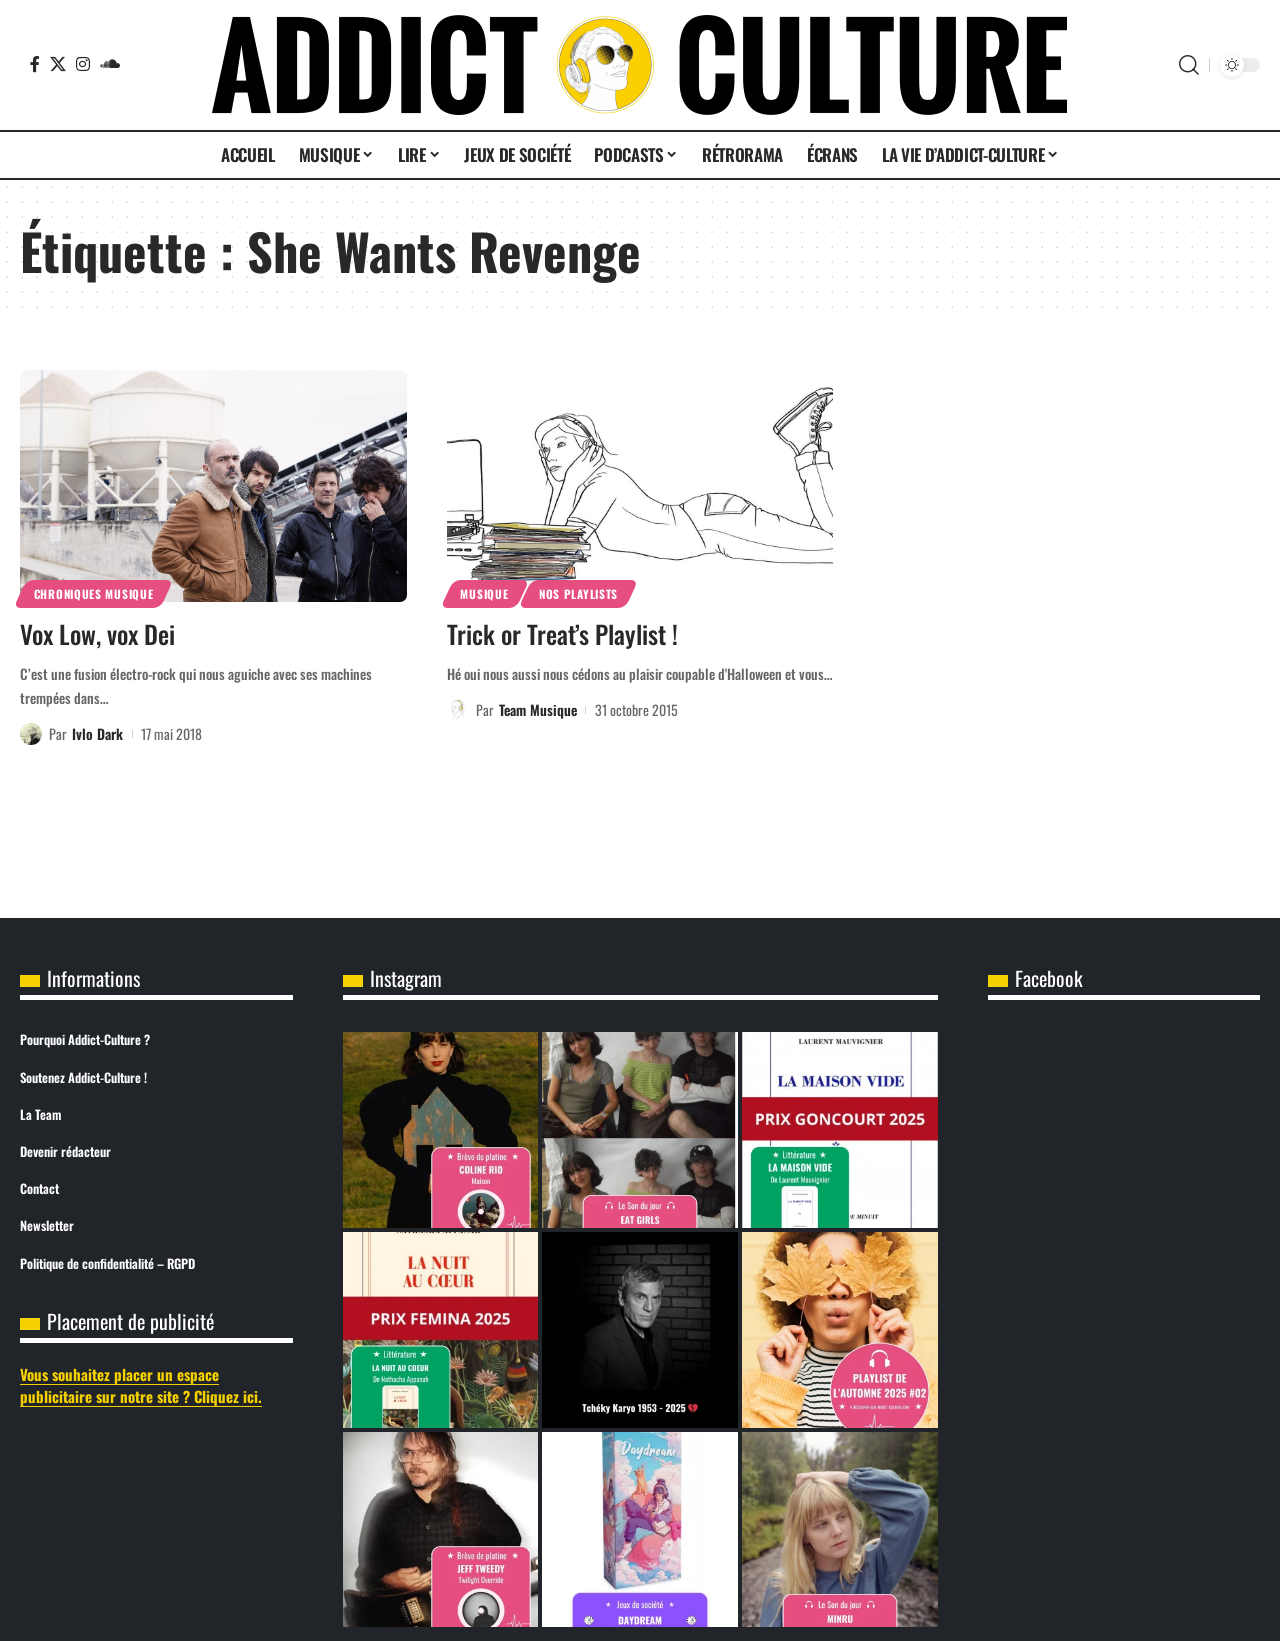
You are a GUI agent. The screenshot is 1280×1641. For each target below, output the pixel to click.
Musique (484, 593)
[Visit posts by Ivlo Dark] (31, 734)
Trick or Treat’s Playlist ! (562, 633)
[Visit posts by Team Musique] (458, 710)
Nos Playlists (578, 593)
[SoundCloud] (110, 64)
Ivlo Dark (97, 733)
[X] (58, 64)
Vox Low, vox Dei (97, 633)
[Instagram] (83, 64)
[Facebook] (35, 64)
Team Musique (538, 709)
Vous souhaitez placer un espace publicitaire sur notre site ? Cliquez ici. (141, 1385)
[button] (1189, 65)
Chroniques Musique (94, 593)
